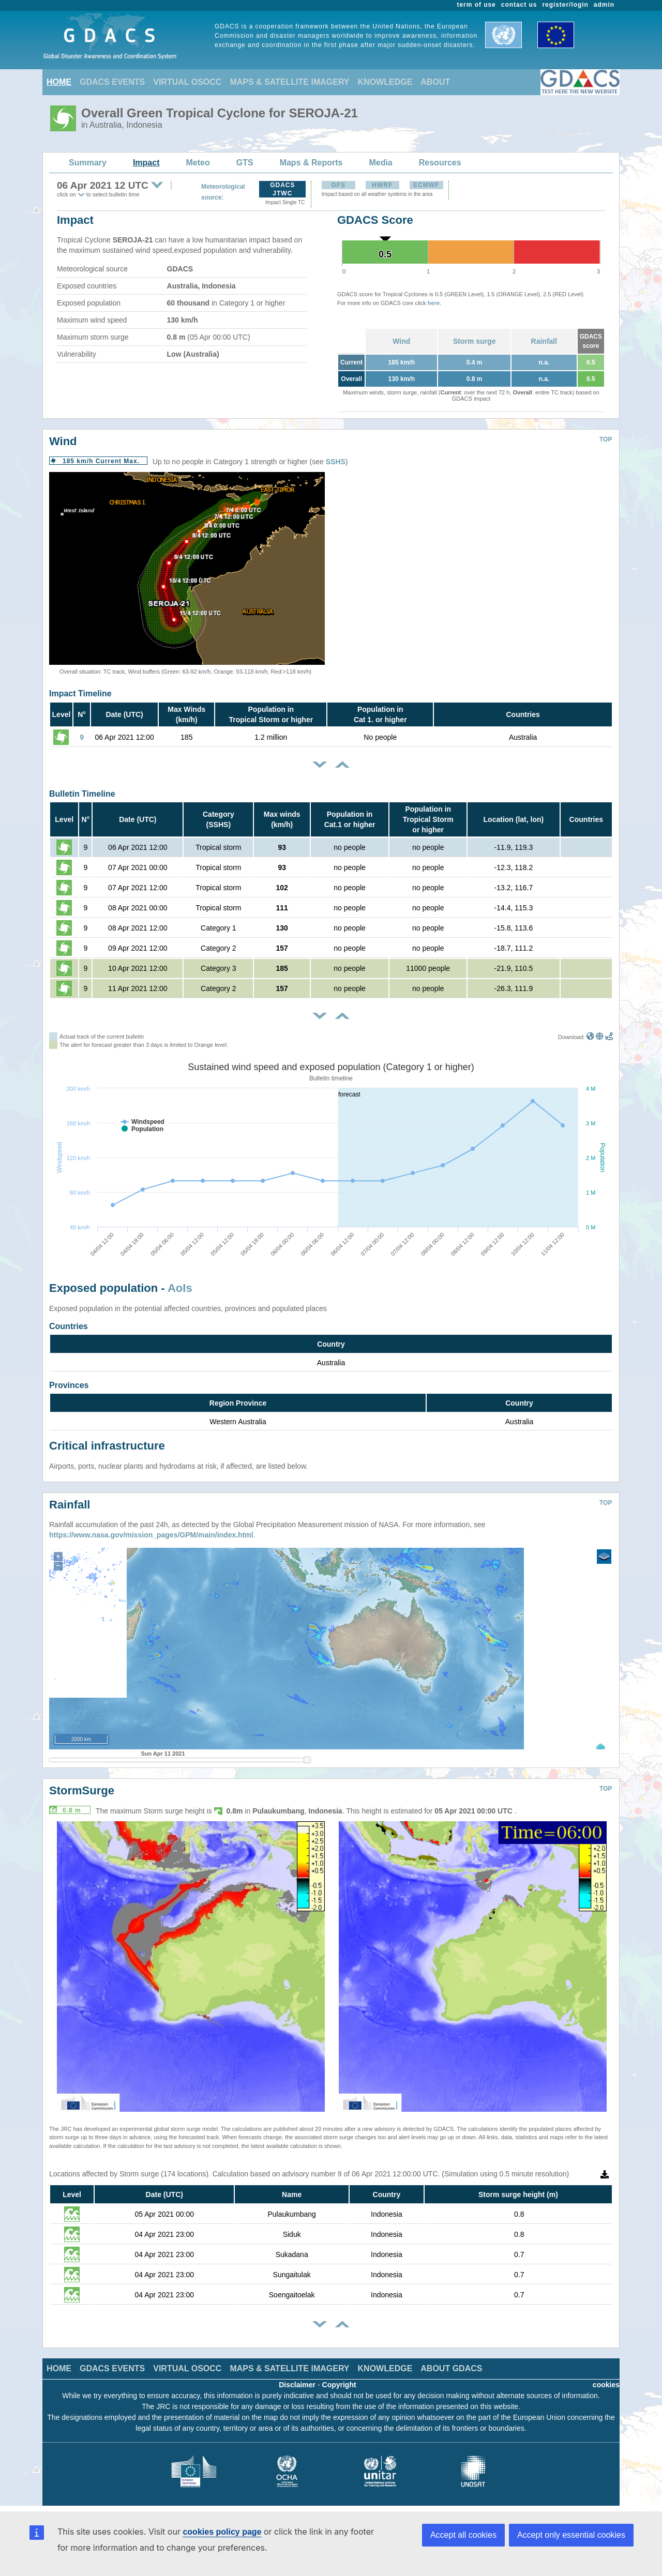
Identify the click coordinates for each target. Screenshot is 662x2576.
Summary (88, 162)
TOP (605, 439)
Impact (146, 162)
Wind (401, 341)
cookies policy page (222, 2531)
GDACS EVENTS (112, 82)
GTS (244, 162)
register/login (565, 4)
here (434, 303)
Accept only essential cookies (571, 2535)
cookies (606, 2385)
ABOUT (435, 82)
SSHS (335, 462)
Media (380, 162)
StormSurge (81, 1790)
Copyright (339, 2385)
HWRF (382, 185)
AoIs (180, 1288)
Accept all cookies (463, 2535)
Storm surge (474, 341)
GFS (338, 185)
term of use (476, 4)
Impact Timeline (80, 693)
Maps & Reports (311, 162)
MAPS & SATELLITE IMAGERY (289, 82)
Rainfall (544, 341)
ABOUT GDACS (451, 2368)
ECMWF (426, 185)
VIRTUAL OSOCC (187, 82)
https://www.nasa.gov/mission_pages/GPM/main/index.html (151, 1535)
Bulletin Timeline (82, 793)
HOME (59, 82)
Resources (440, 162)
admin (604, 4)
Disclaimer (297, 2385)
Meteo (198, 162)
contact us (519, 4)
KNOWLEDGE (385, 82)
